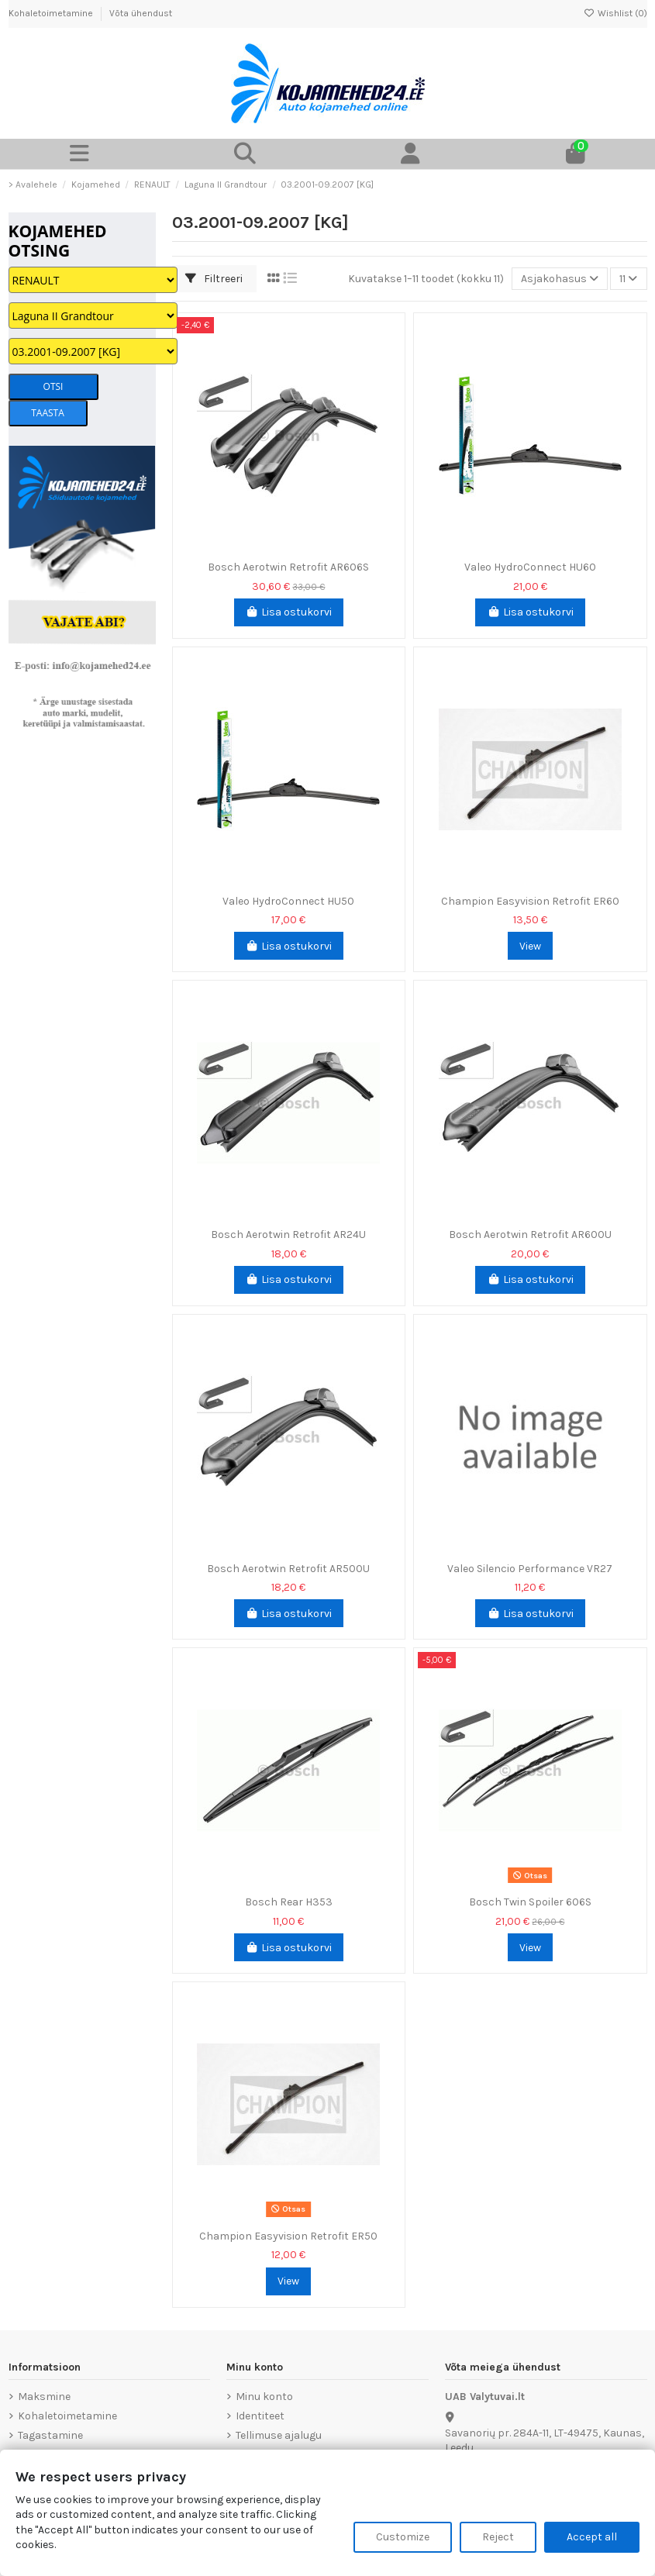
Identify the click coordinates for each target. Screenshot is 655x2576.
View (530, 946)
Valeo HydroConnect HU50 (288, 901)
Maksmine (44, 2396)
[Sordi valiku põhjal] (560, 278)
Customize (402, 2536)
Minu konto (264, 2396)
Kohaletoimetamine (52, 13)
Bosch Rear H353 (289, 1902)
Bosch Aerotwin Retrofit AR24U (288, 1234)
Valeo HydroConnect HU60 (530, 567)
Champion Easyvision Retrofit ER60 (530, 901)
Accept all (592, 2536)
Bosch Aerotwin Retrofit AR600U (530, 1234)
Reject (498, 2536)
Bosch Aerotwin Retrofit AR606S (288, 567)
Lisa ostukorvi (289, 612)
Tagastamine (50, 2435)
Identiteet (260, 2416)
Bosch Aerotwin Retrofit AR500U (288, 1568)
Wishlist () (615, 13)
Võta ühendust (140, 13)
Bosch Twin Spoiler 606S (530, 1902)
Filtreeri (214, 278)
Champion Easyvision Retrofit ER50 (288, 2236)
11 (628, 278)
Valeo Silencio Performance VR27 (529, 1568)
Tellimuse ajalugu (279, 2435)
